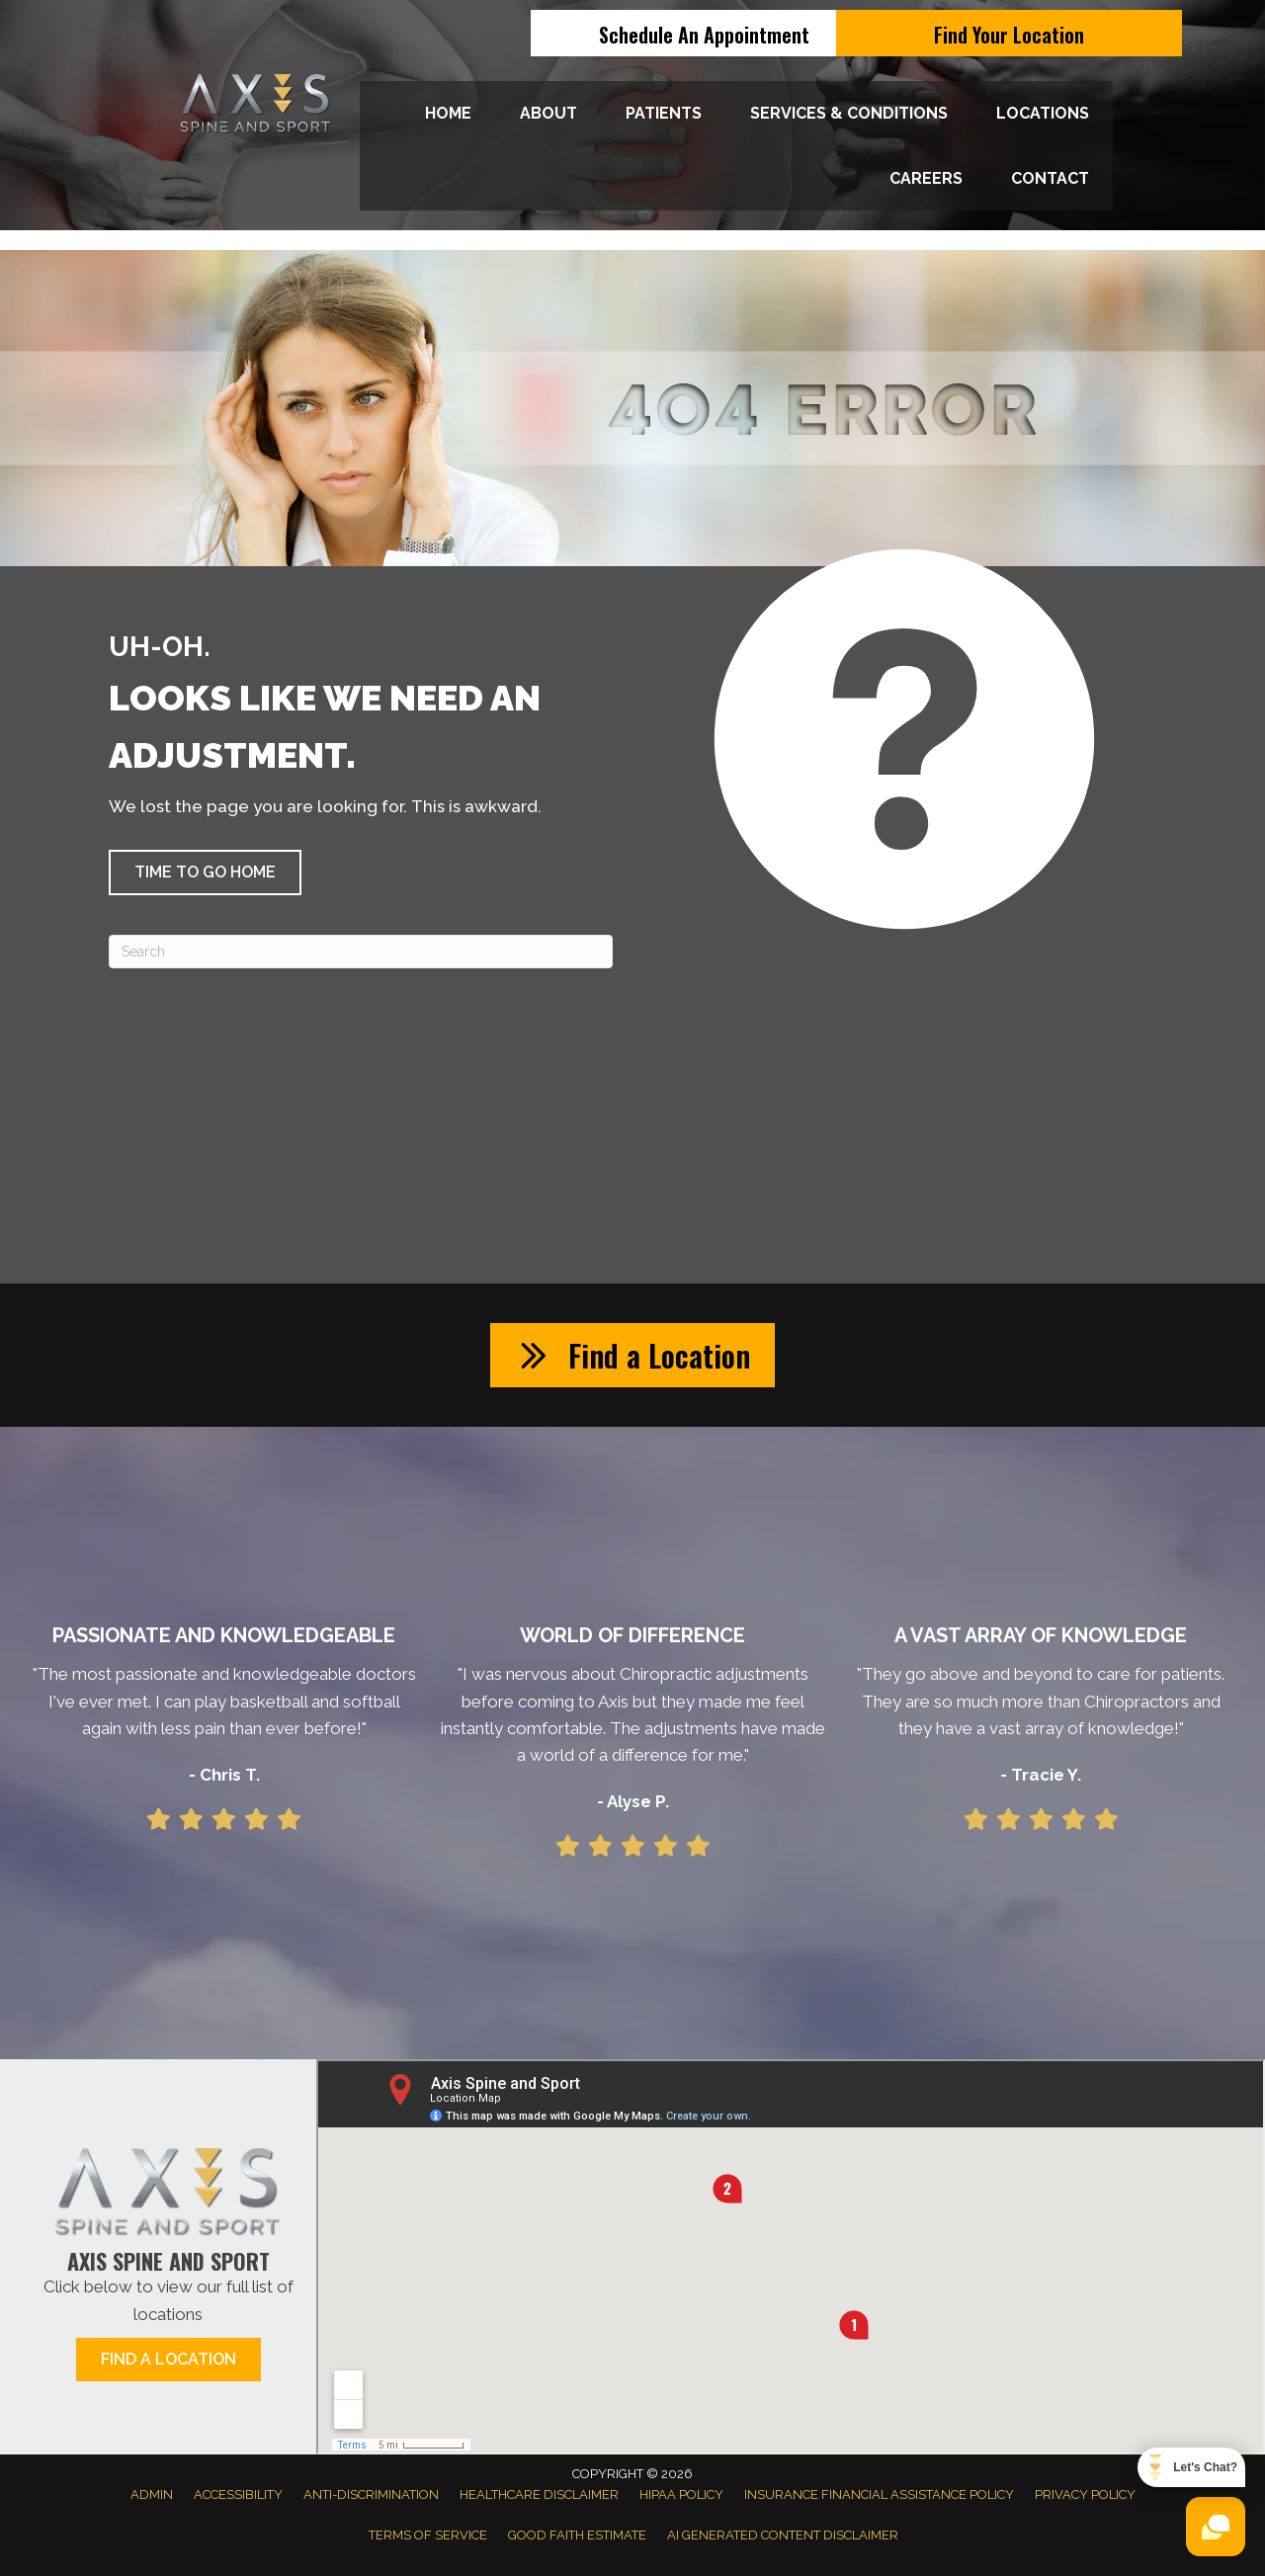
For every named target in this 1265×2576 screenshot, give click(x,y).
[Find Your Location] (1009, 33)
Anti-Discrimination (371, 2494)
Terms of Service (428, 2535)
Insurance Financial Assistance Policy (879, 2494)
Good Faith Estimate (577, 2535)
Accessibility (238, 2494)
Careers (926, 178)
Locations (1042, 113)
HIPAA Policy (681, 2494)
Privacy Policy (1085, 2494)
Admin (151, 2494)
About (548, 113)
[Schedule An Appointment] (704, 33)
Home (448, 113)
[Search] (361, 951)
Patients (664, 113)
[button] (205, 872)
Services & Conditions (849, 113)
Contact (1050, 178)
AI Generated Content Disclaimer (782, 2535)
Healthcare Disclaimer (539, 2494)
